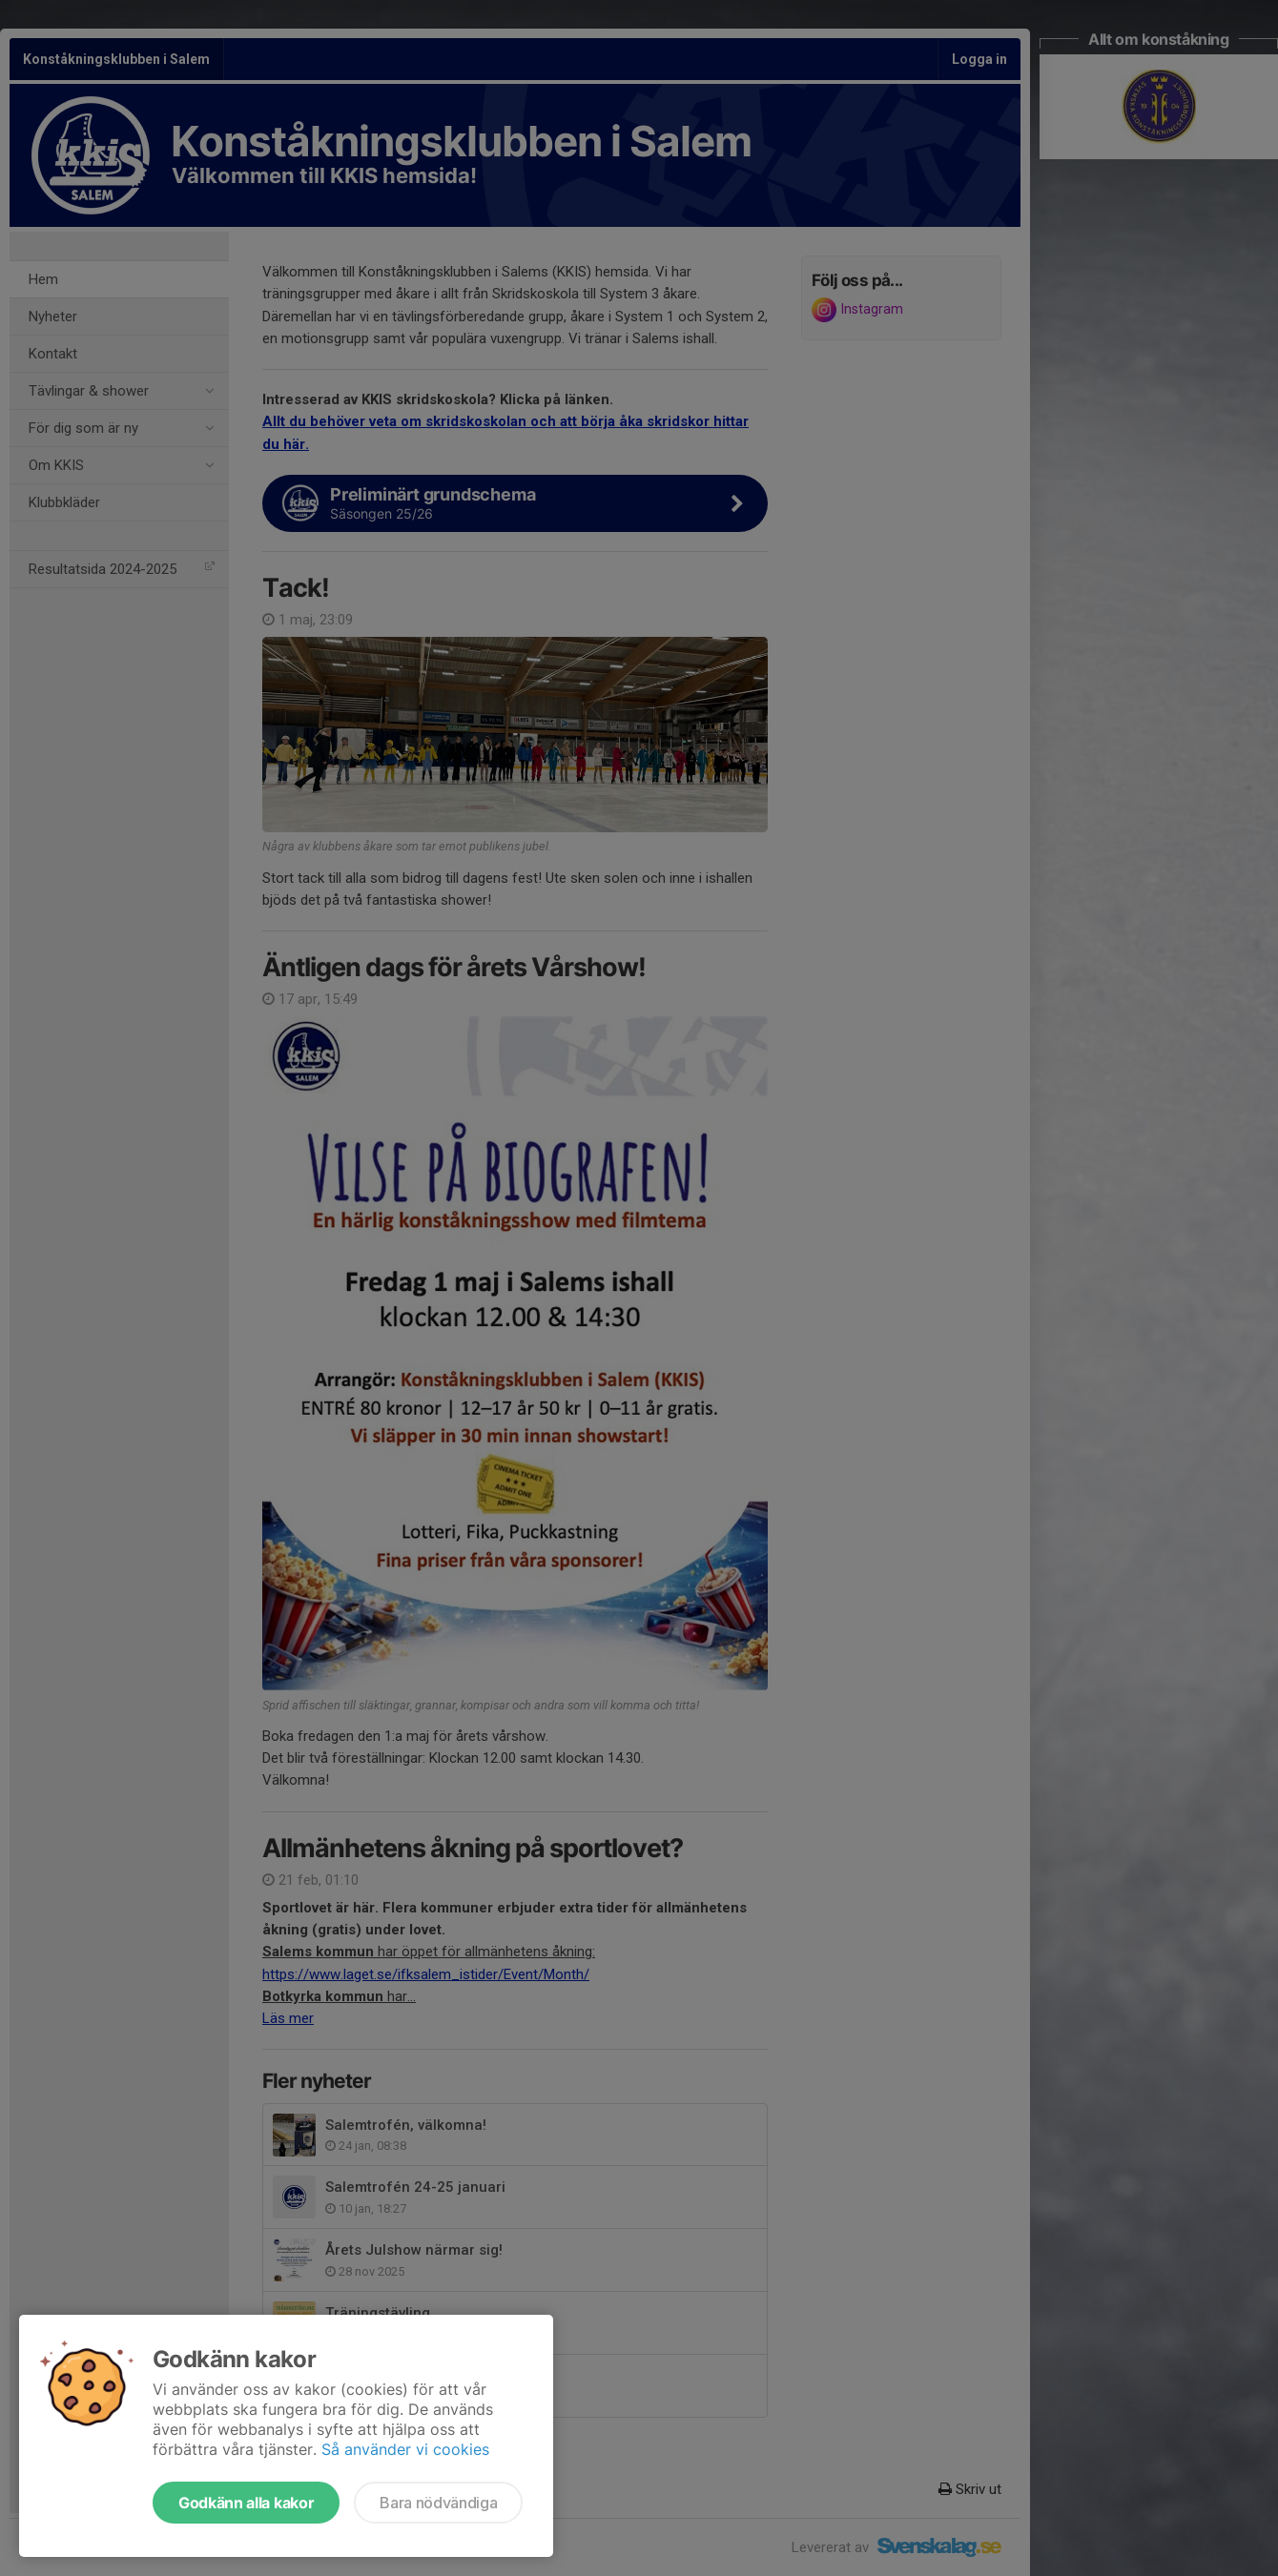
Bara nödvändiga (438, 2502)
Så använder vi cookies (405, 2449)
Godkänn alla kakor (246, 2502)
